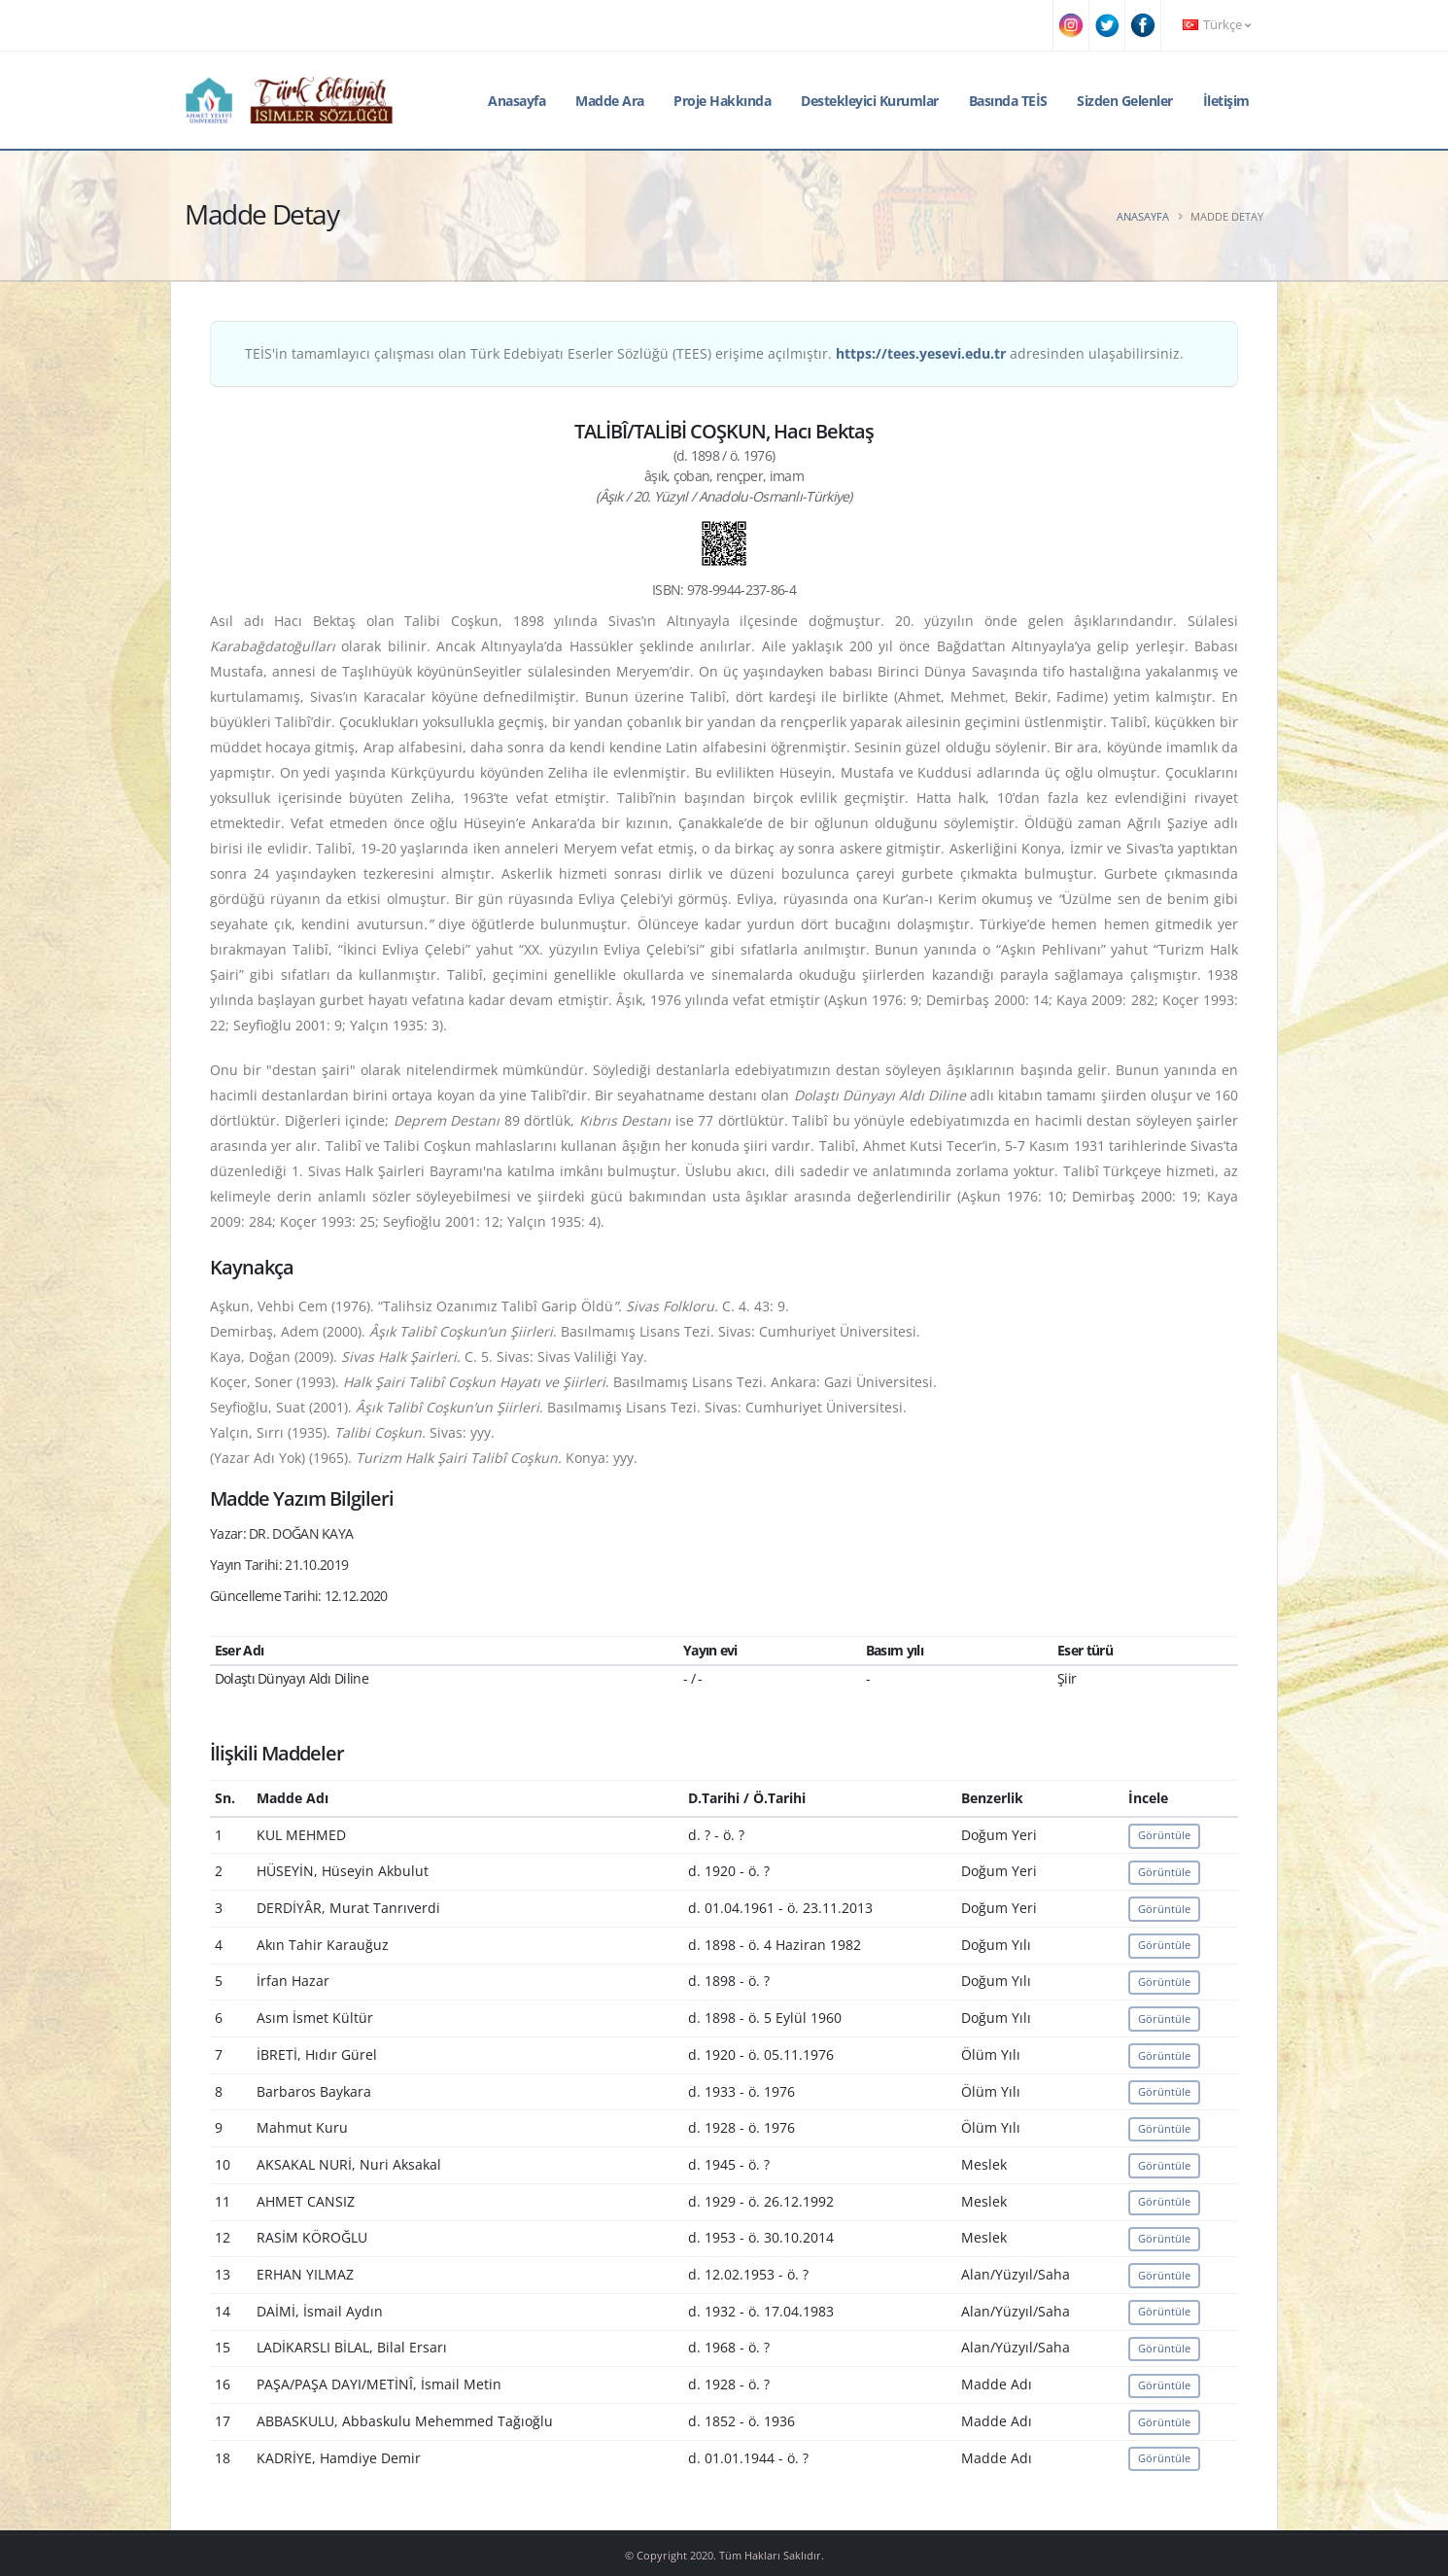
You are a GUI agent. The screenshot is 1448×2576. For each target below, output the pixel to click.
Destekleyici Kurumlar (870, 100)
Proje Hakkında (722, 100)
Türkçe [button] (1217, 25)
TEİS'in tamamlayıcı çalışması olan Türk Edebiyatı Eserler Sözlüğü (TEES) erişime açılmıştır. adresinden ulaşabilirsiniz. (714, 353)
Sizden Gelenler (1125, 100)
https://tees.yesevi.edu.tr (921, 353)
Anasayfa (516, 100)
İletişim (1226, 100)
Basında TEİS (1008, 100)
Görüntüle (1164, 1835)
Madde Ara (609, 100)
